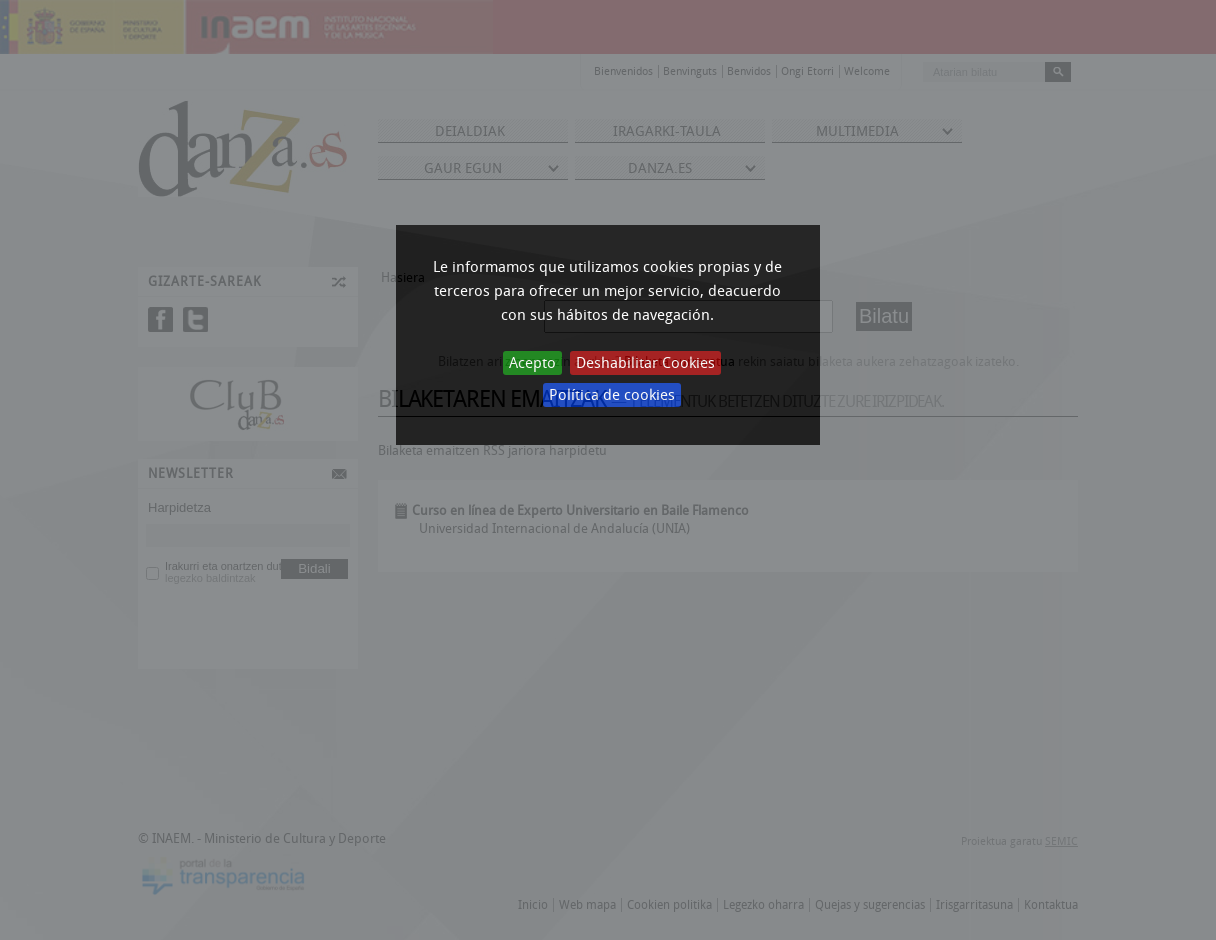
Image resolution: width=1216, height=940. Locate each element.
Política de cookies (612, 395)
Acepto (532, 363)
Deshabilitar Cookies (645, 363)
